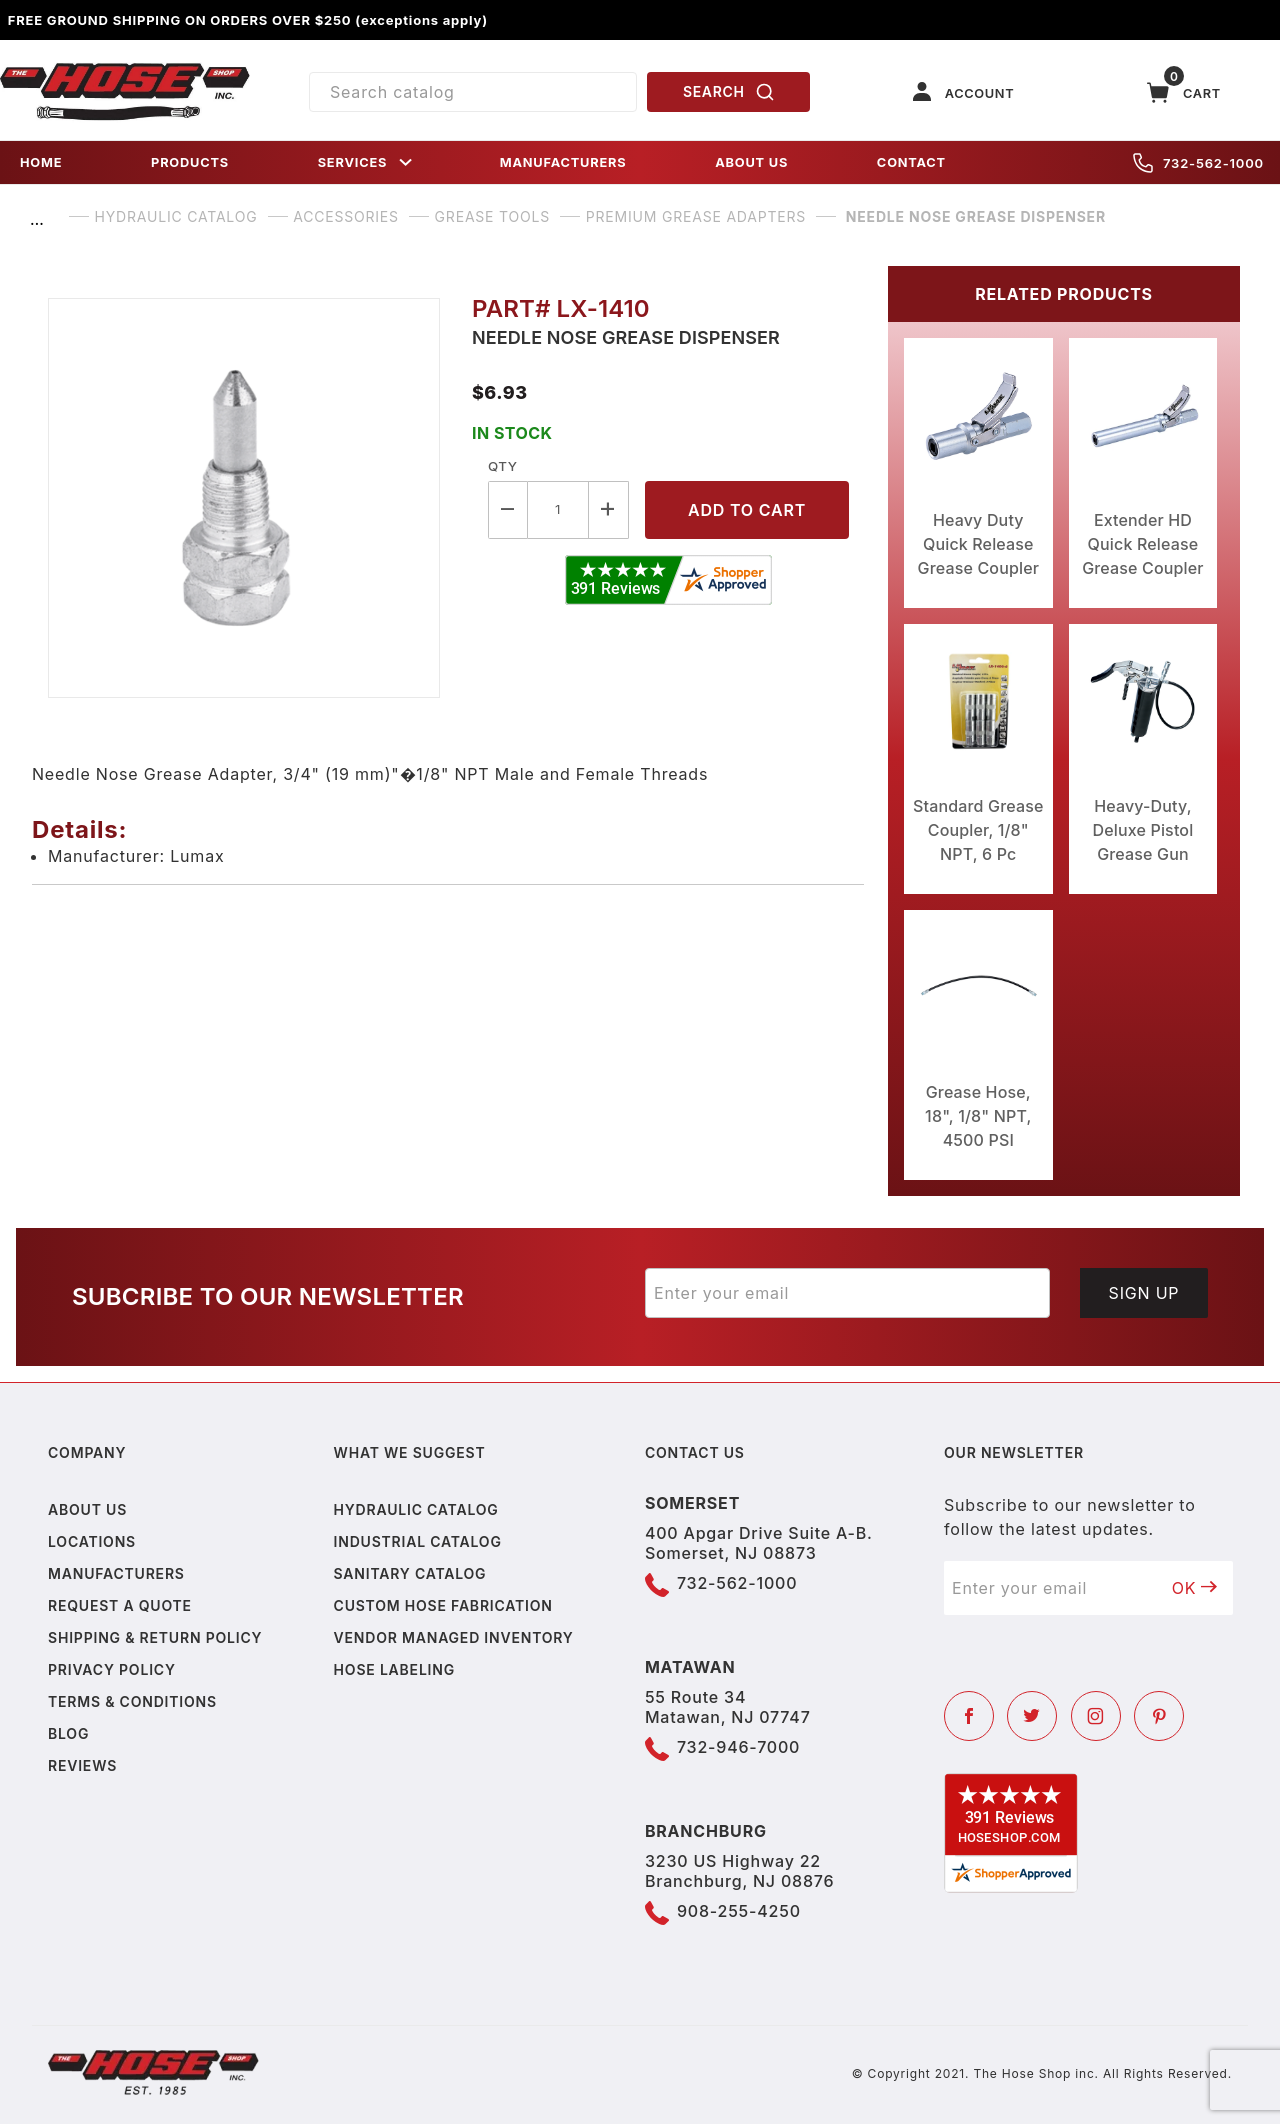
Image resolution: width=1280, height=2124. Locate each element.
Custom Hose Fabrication (443, 1605)
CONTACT (911, 162)
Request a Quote (120, 1605)
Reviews (82, 1765)
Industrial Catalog (418, 1541)
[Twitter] (1032, 1716)
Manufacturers (116, 1573)
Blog (68, 1733)
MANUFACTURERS (563, 162)
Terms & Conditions (132, 1701)
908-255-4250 (739, 1911)
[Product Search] (473, 92)
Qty (502, 466)
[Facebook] (969, 1716)
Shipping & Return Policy (155, 1637)
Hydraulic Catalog (416, 1509)
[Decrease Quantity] (508, 509)
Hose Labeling (394, 1669)
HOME (41, 162)
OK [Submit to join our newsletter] (1195, 1588)
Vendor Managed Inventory (454, 1637)
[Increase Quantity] (609, 509)
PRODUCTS (190, 162)
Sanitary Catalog (410, 1573)
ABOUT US (751, 162)
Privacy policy (112, 1669)
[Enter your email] (847, 1293)
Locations (92, 1541)
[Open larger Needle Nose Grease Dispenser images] (244, 498)
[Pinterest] (1159, 1716)
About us (87, 1509)
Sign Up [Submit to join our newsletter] (1144, 1293)
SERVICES (367, 162)
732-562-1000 (1198, 163)
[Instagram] (1096, 1716)
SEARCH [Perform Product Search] (729, 92)
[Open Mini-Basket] (1184, 92)
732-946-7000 (738, 1747)
